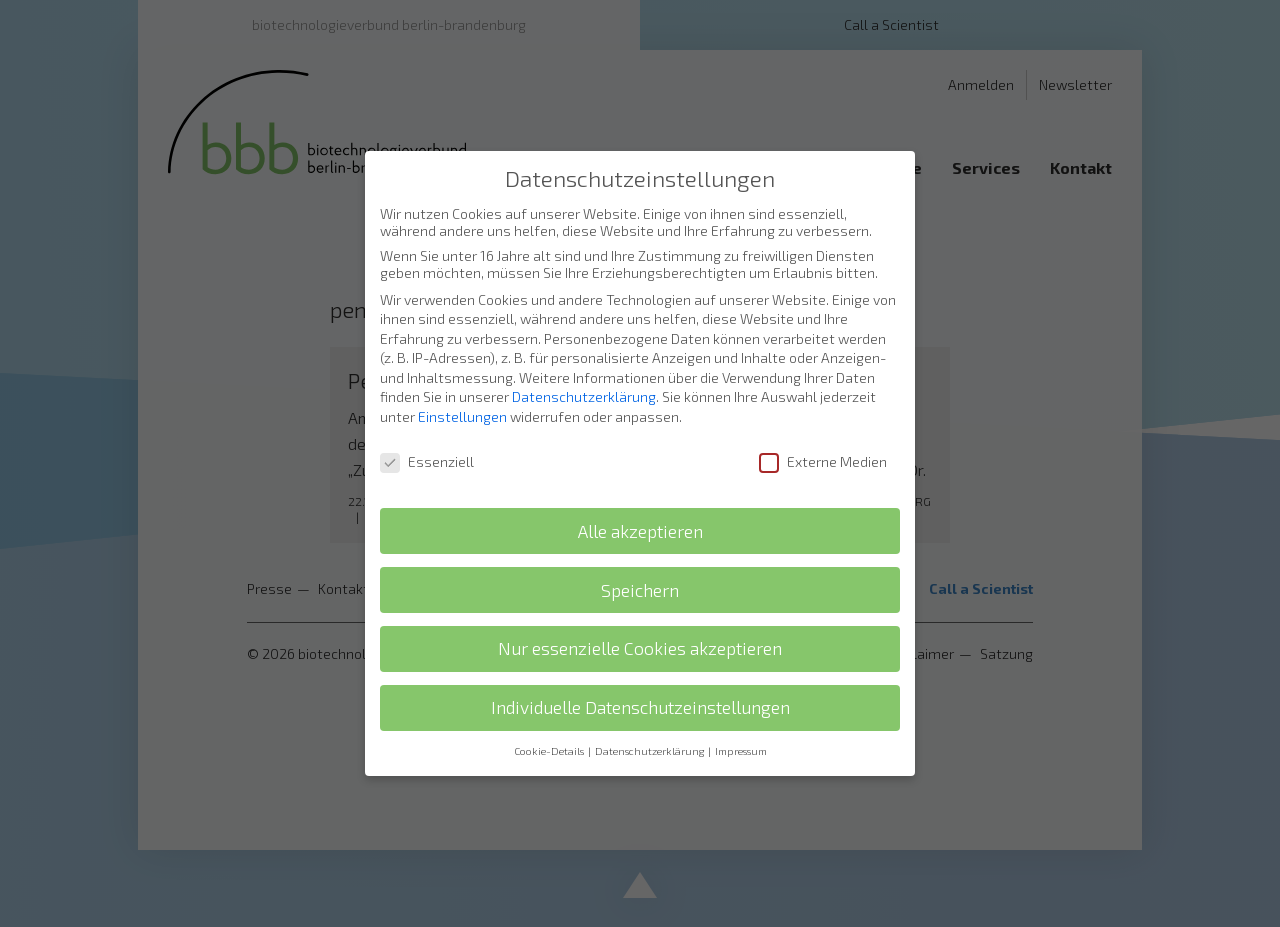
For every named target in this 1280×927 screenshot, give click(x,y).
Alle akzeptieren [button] (640, 509)
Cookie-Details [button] (550, 730)
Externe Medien (823, 440)
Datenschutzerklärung (584, 375)
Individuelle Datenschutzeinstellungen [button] (640, 686)
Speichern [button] (640, 568)
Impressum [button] (741, 730)
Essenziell (427, 440)
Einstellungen (462, 395)
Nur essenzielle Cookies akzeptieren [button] (640, 627)
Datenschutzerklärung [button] (650, 730)
